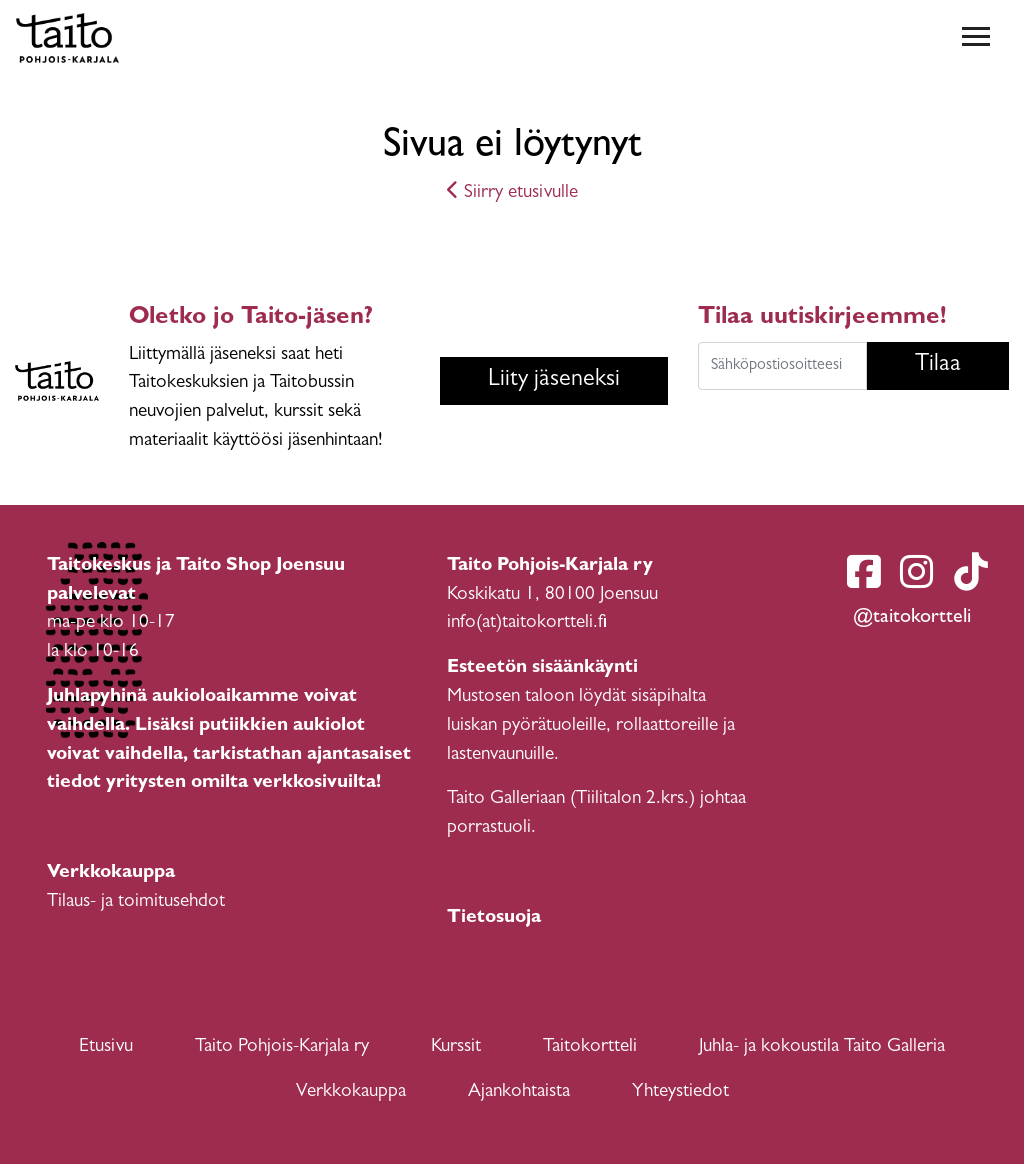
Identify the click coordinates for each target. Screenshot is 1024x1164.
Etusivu (106, 1047)
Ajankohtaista (519, 1092)
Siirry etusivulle (512, 193)
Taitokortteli (590, 1047)
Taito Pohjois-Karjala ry (282, 1047)
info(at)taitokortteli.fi (527, 623)
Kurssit (456, 1047)
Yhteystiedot (680, 1092)
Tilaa (938, 366)
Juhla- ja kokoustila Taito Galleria (822, 1047)
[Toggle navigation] (976, 38)
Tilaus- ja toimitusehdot (136, 902)
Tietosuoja (494, 918)
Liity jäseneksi (554, 381)
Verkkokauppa (351, 1092)
